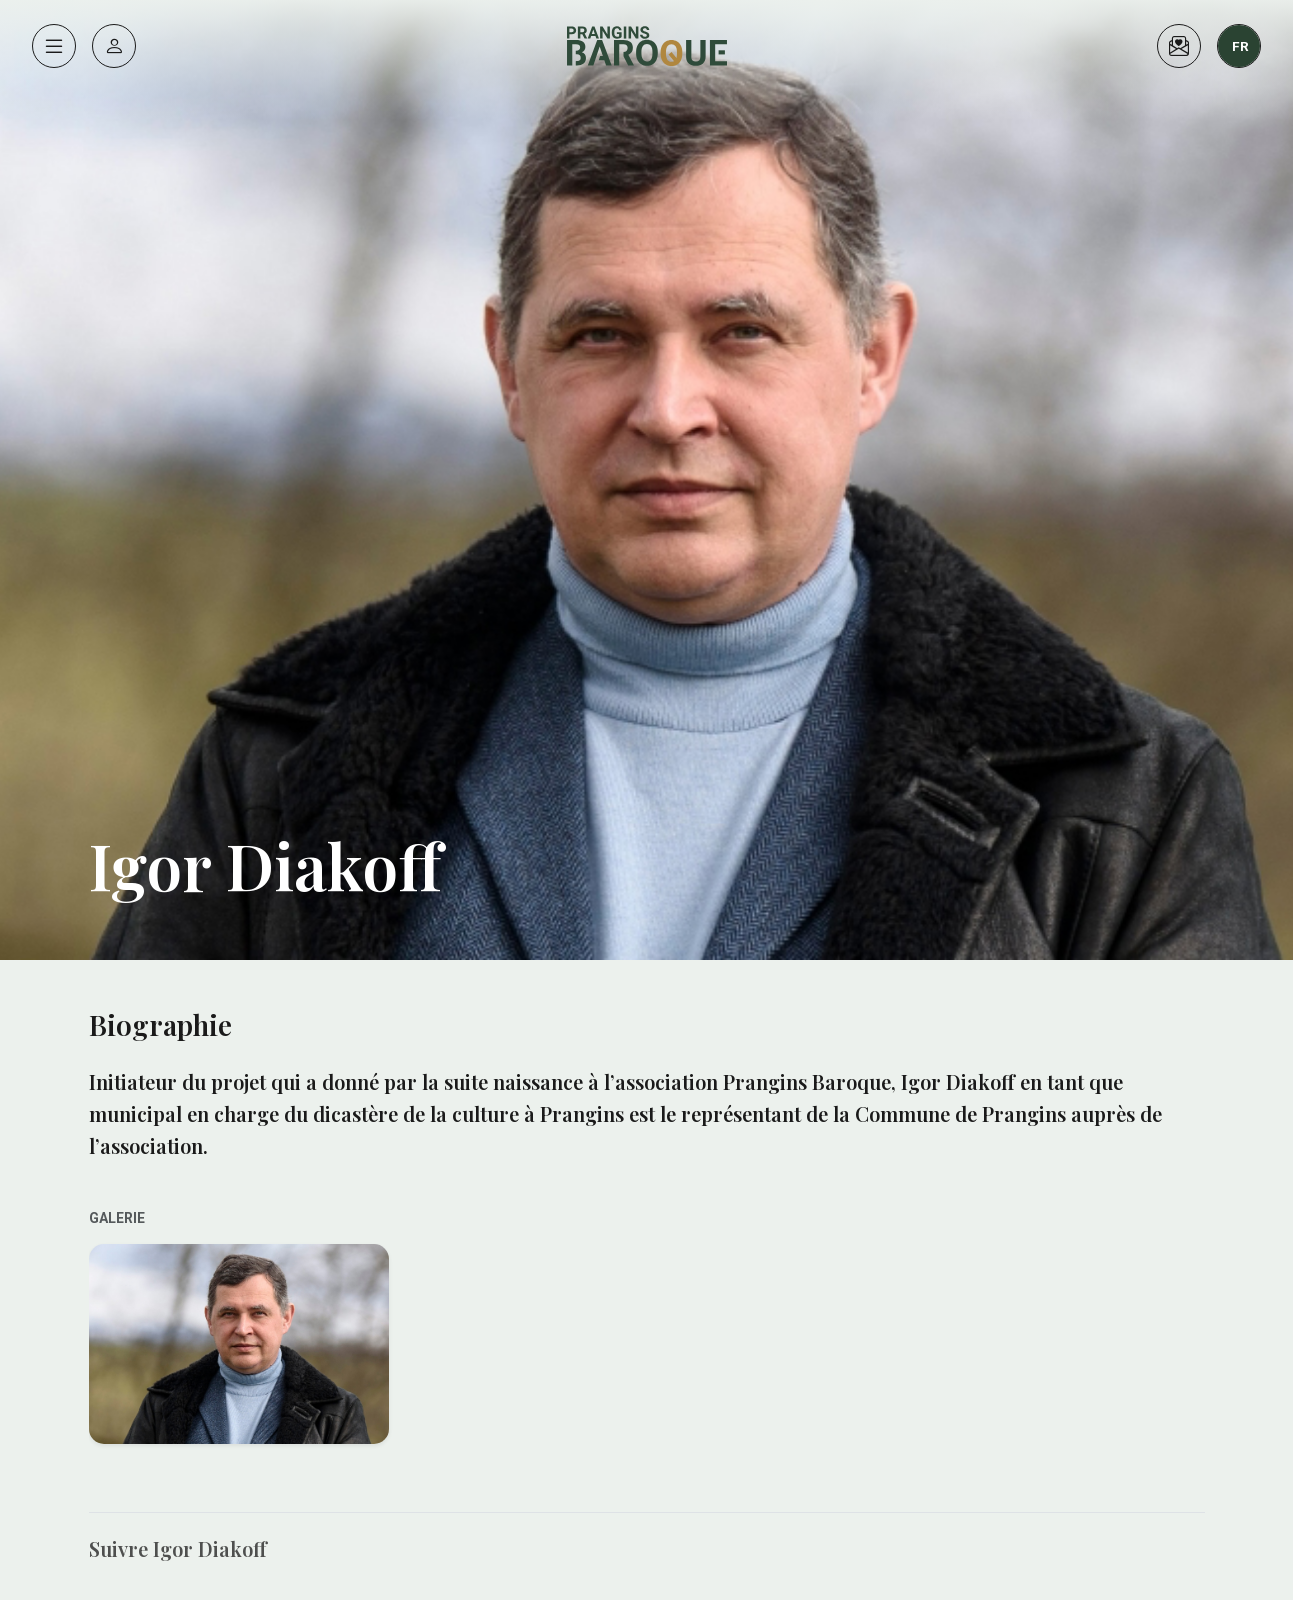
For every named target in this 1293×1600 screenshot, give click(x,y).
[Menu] (54, 46)
